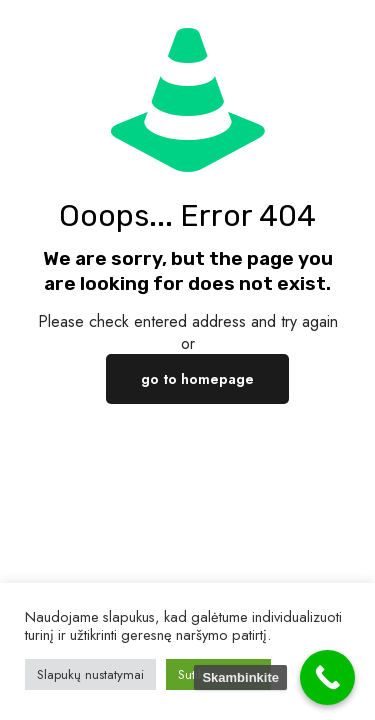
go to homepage (197, 379)
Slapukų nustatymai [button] (90, 674)
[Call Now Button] (327, 677)
